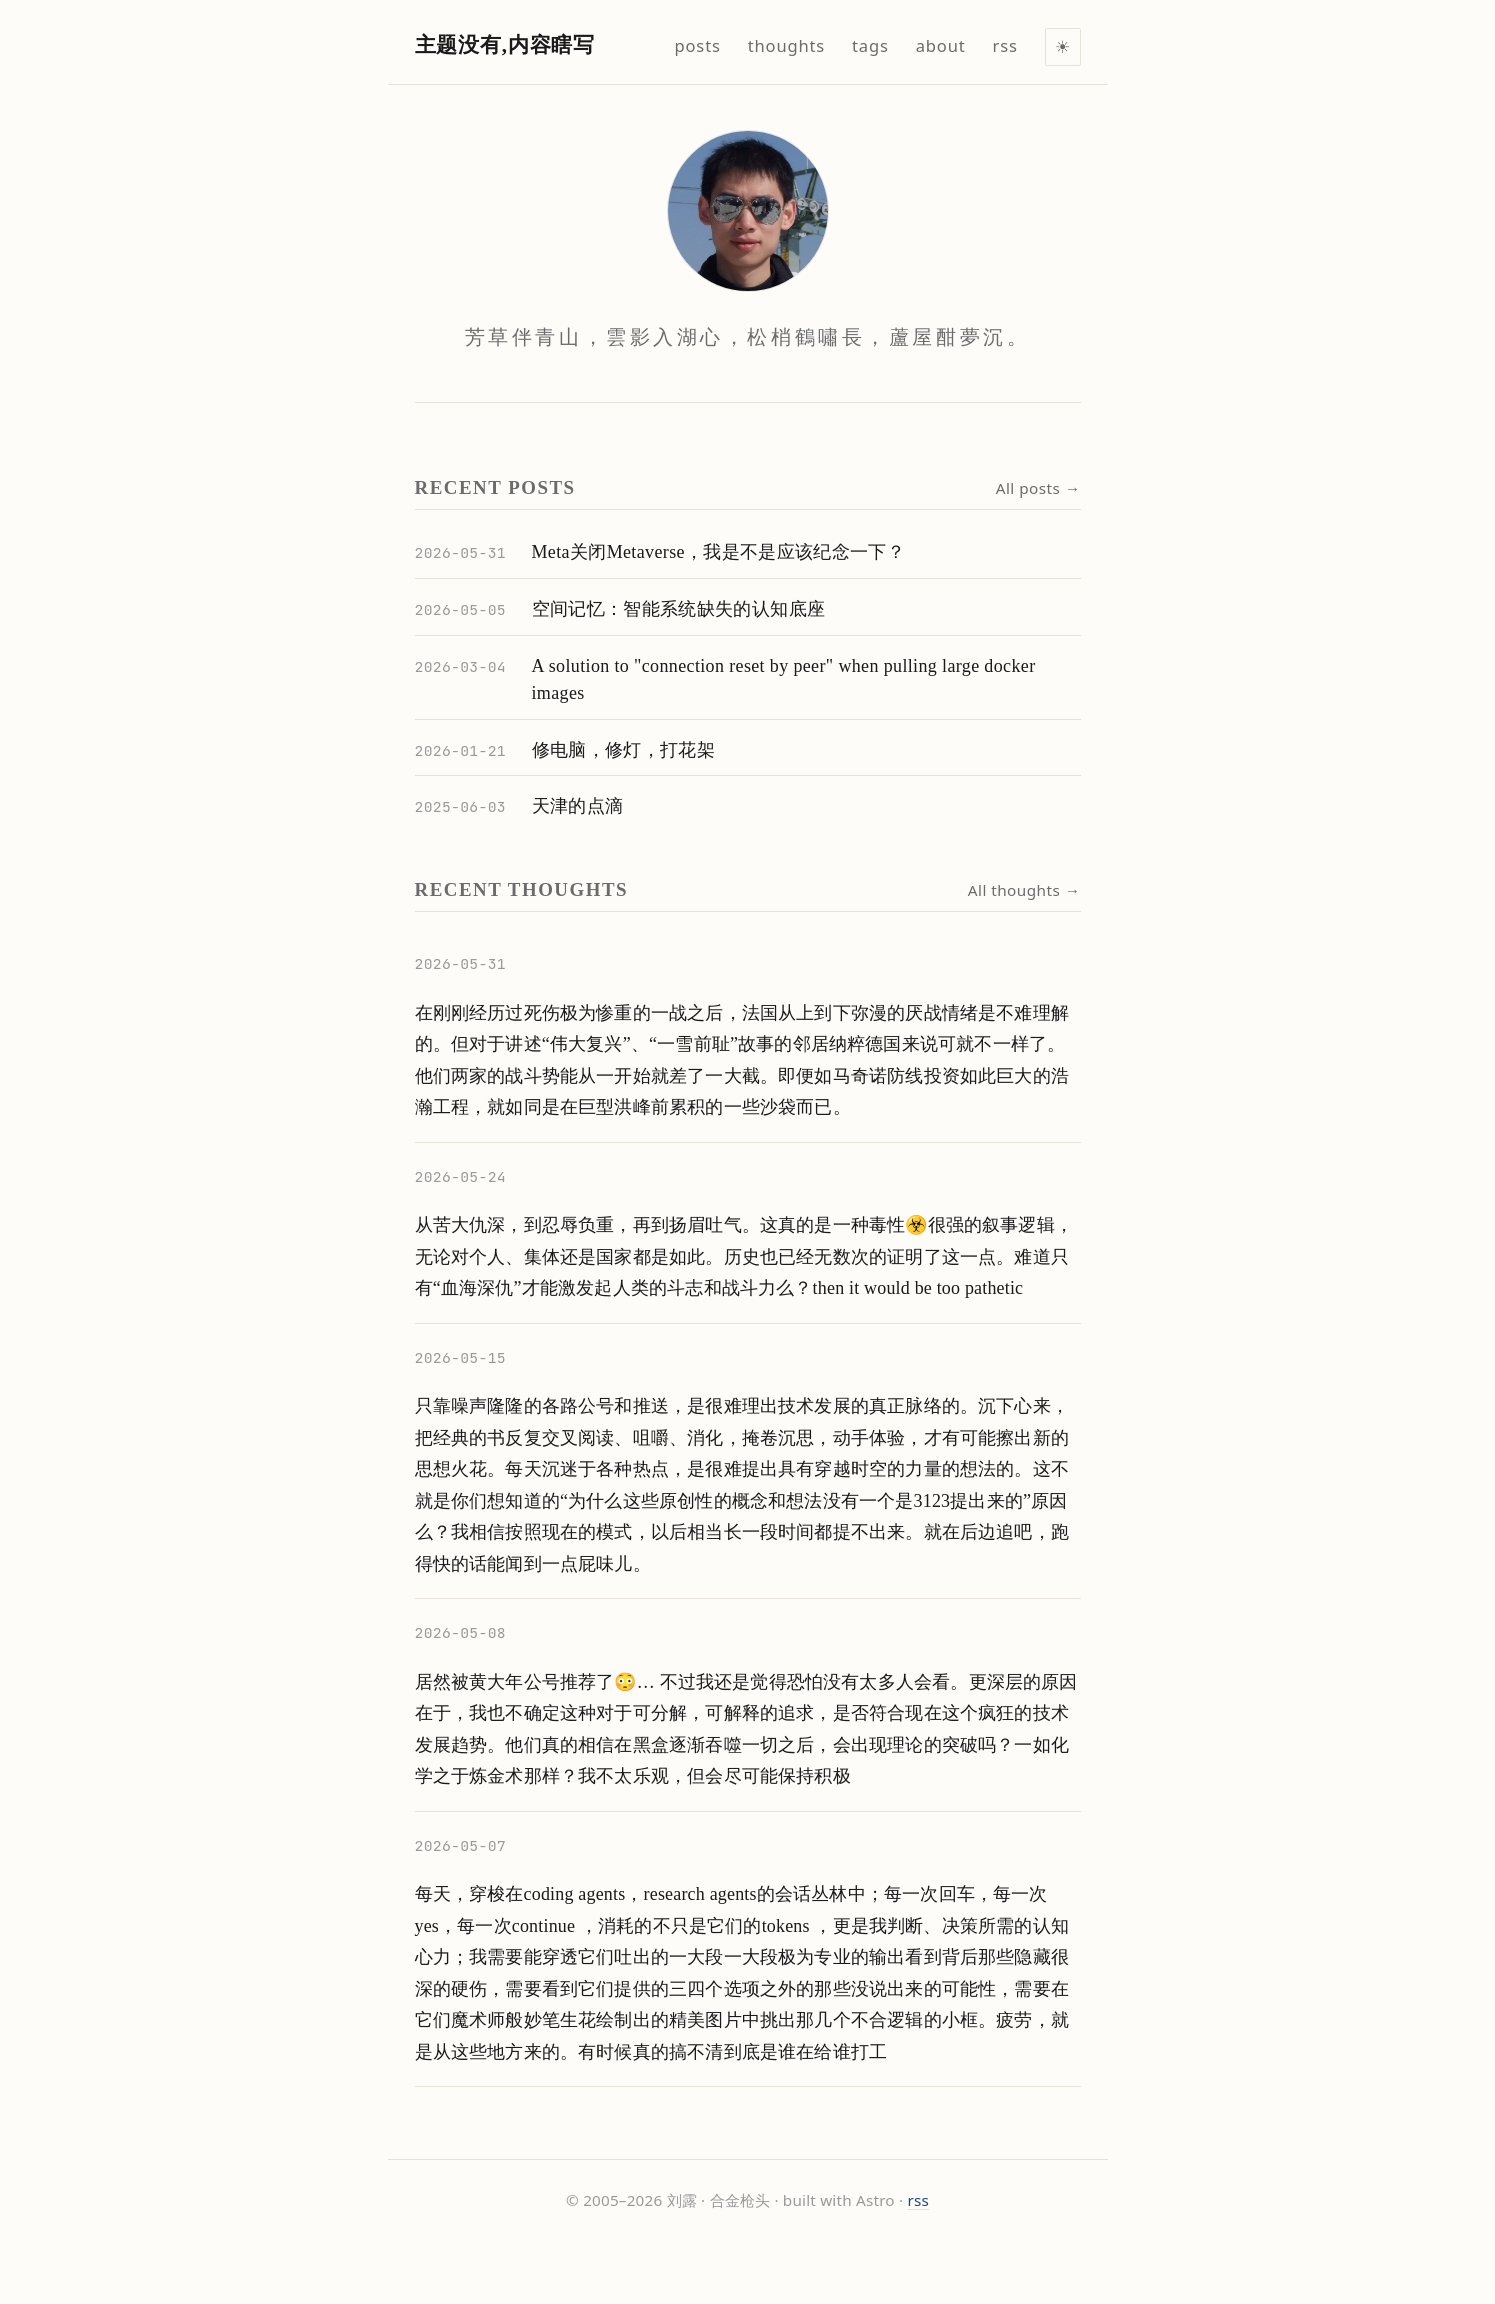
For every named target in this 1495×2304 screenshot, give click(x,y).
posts (698, 45)
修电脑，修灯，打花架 (624, 750)
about (941, 45)
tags (870, 45)
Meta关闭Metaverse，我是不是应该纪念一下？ (719, 552)
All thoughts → (1024, 890)
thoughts (786, 45)
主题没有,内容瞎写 (505, 45)
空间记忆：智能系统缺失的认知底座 (679, 609)
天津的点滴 (578, 806)
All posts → (1038, 488)
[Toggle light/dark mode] (1063, 47)
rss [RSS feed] (1005, 45)
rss (918, 2200)
